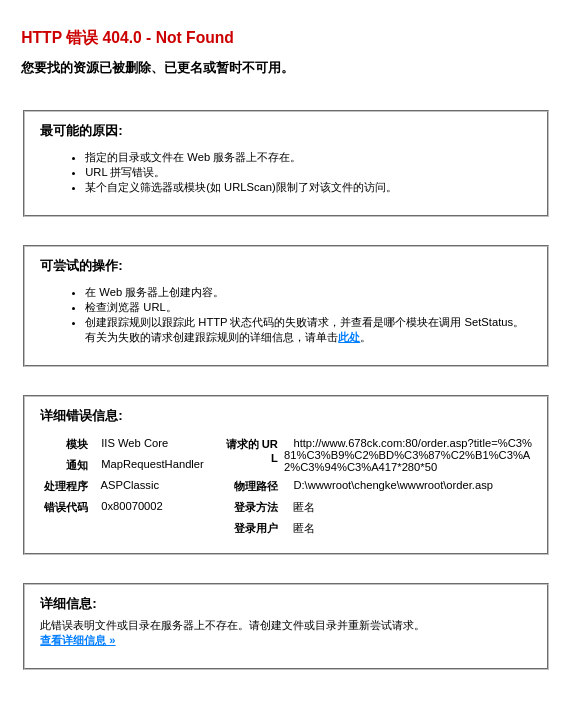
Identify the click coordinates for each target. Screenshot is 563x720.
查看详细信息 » (77, 640)
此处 (349, 337)
